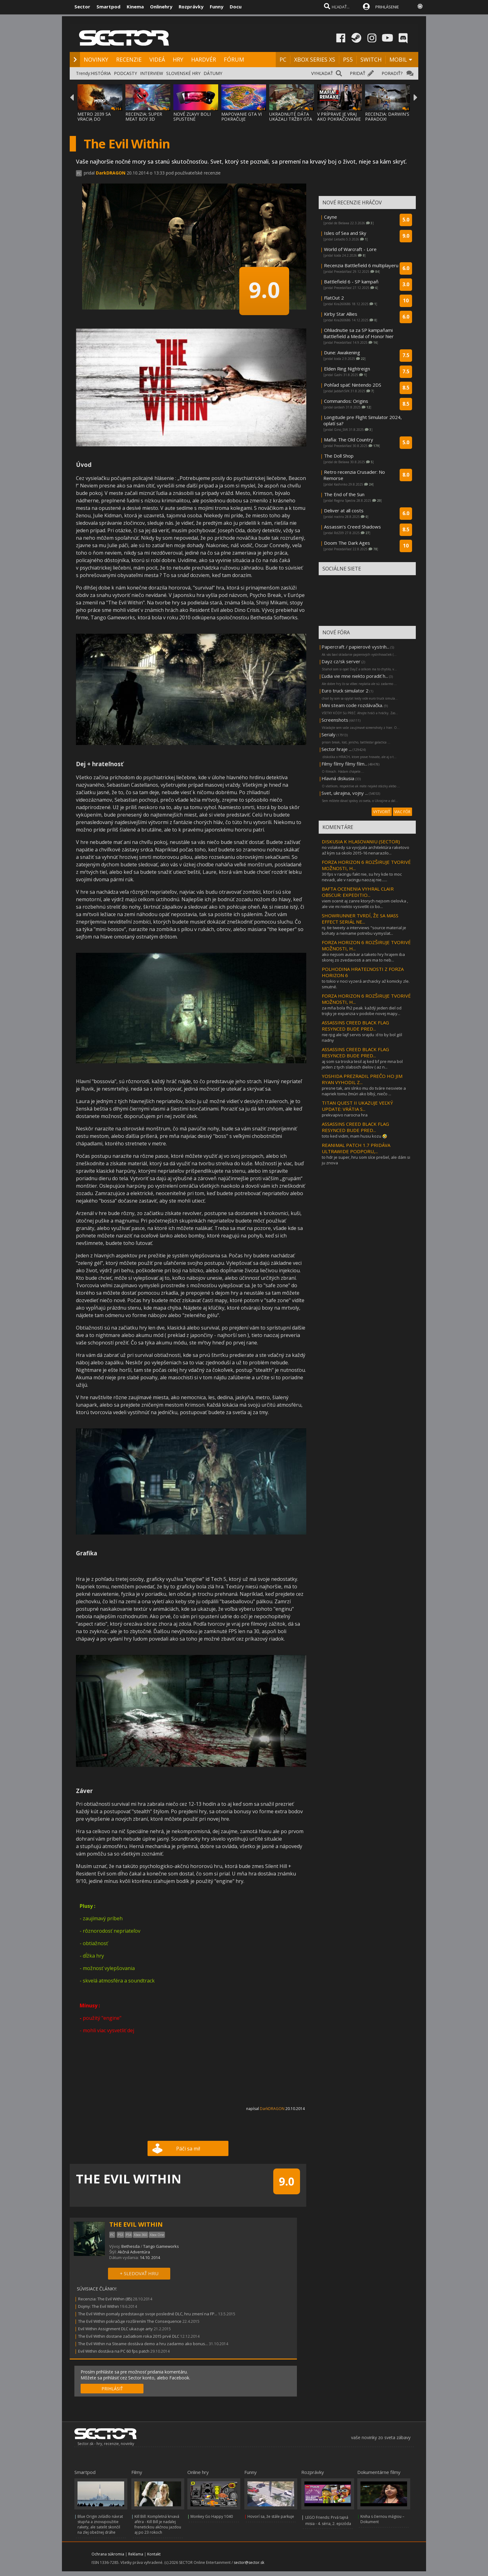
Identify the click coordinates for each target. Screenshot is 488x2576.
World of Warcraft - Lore (350, 249)
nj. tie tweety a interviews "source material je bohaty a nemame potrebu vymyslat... (364, 930)
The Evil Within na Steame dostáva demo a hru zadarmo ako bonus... (143, 2343)
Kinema (135, 6)
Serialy (328, 734)
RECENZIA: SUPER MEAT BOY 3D (143, 116)
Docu (236, 6)
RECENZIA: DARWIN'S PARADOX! (387, 116)
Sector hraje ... (336, 749)
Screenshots (334, 720)
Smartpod (108, 6)
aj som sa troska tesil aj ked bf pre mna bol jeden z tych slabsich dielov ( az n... (362, 1064)
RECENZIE (129, 59)
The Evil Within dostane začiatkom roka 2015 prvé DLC (128, 2336)
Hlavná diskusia (337, 778)
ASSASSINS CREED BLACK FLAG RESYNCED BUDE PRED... (355, 1025)
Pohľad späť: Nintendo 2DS (352, 385)
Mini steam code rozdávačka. (352, 705)
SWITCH (371, 59)
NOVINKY (96, 59)
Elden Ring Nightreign (347, 369)
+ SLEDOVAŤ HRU (139, 2273)
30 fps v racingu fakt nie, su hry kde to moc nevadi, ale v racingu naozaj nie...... (362, 877)
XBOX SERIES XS (314, 59)
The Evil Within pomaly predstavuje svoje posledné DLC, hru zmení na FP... (147, 2314)
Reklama (135, 2554)
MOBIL (398, 59)
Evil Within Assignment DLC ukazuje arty (115, 2328)
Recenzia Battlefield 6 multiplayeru (361, 265)
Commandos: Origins (346, 401)
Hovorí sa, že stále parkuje (270, 2516)
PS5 (348, 59)
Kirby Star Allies (340, 314)
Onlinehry (161, 6)
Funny (216, 6)
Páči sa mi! (188, 2148)
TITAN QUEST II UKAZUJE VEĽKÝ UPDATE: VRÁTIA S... (357, 1106)
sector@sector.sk (249, 2562)
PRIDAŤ (357, 73)
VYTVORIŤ (381, 811)
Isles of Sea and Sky (345, 233)
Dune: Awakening (342, 352)
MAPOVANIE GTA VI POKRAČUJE (241, 116)
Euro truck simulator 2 (344, 690)
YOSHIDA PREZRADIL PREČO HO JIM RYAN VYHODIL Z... (362, 1079)
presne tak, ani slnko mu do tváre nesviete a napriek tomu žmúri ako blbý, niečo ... (364, 1091)
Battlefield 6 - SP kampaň (351, 281)
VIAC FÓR (402, 811)
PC (282, 59)
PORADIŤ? (392, 73)
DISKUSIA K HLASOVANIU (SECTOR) (361, 841)
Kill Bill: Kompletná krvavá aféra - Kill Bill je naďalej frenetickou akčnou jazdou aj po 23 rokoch (157, 2524)
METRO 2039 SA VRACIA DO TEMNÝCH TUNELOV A (98, 121)
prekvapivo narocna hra (345, 1115)
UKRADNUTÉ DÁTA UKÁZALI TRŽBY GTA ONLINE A (290, 119)
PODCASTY (125, 73)
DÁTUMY (213, 73)
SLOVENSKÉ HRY (183, 73)
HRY (178, 59)
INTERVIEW (151, 73)
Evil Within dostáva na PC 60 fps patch (113, 2351)
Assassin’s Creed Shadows (352, 527)
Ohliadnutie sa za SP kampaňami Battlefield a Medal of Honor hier (358, 333)
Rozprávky (191, 6)
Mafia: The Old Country (348, 439)
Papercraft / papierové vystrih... (355, 647)
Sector (82, 6)
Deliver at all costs (344, 510)
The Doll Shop (339, 456)
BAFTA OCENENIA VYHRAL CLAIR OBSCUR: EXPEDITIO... (358, 892)
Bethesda (130, 2246)
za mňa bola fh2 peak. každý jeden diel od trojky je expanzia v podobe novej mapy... (361, 1010)
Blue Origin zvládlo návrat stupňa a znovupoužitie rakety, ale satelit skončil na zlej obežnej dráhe (100, 2524)
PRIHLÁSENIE (387, 7)
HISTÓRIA (101, 73)
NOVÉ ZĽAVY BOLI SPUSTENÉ (192, 116)
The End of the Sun (344, 494)
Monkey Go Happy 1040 (211, 2516)
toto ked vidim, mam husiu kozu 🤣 (354, 1136)
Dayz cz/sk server (340, 661)
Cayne (330, 217)
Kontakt (154, 2554)
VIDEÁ (157, 59)
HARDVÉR (203, 59)
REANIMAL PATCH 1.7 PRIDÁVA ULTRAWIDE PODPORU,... (356, 1148)
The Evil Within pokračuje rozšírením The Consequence (129, 2321)
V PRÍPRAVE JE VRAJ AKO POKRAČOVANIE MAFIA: (339, 119)
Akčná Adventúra (134, 2252)
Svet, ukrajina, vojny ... (344, 793)
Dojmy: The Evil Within (98, 2306)
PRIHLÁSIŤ (112, 2389)
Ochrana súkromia (108, 2554)
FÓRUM (234, 59)
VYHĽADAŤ (322, 73)
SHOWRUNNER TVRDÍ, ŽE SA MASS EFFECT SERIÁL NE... (360, 918)
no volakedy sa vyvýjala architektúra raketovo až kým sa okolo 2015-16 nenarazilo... (365, 850)
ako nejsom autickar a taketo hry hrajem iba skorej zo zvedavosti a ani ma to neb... (363, 957)
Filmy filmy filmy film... (344, 764)
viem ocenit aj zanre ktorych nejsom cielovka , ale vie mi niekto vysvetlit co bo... (365, 903)
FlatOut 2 (334, 298)
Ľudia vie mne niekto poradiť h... (354, 676)
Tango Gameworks (161, 2246)
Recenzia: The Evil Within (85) (105, 2299)
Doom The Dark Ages (347, 543)
